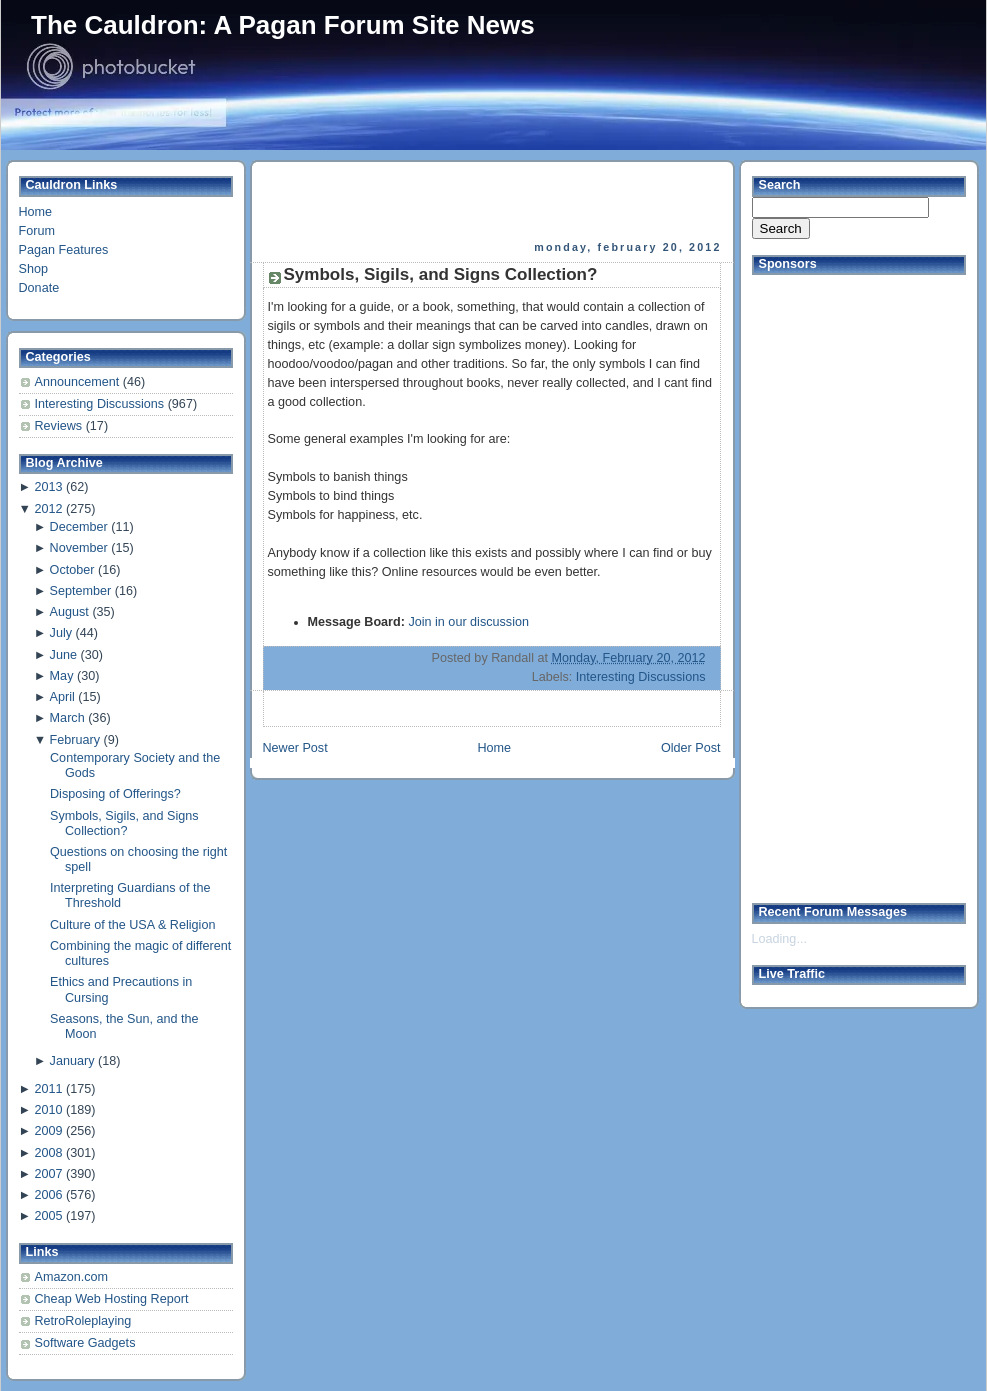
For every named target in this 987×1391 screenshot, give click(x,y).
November (79, 548)
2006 (48, 1195)
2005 (48, 1216)
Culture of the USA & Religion (132, 925)
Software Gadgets (85, 1343)
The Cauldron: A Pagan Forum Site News (283, 25)
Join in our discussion (468, 622)
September (81, 591)
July (61, 633)
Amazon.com (72, 1277)
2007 (48, 1174)
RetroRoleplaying (83, 1321)
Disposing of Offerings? (115, 794)
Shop (33, 269)
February (75, 740)
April (62, 697)
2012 (48, 509)
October (72, 570)
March (67, 718)
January (72, 1061)
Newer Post (295, 748)
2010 (48, 1110)
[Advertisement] (494, 201)
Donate (39, 288)
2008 (48, 1153)
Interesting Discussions (101, 404)
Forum (37, 231)
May (62, 676)
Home (36, 212)
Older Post (691, 748)
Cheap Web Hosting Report (112, 1299)
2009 (48, 1131)
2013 (48, 487)
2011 (48, 1089)
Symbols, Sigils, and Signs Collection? (124, 823)
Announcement (79, 382)
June (63, 655)
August (69, 612)
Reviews (60, 426)
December (79, 527)
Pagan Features (64, 250)
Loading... (779, 939)
